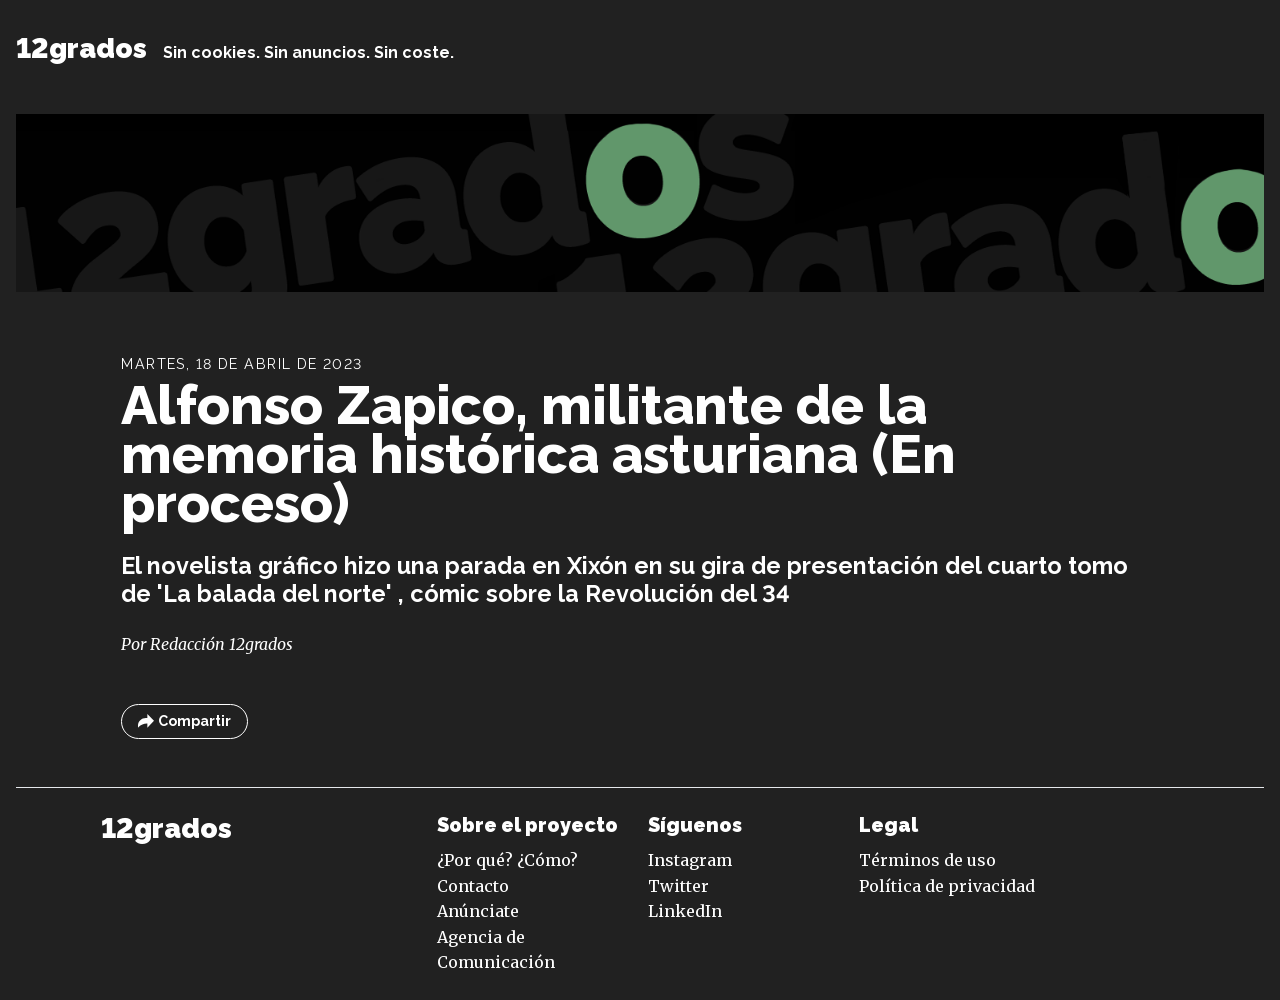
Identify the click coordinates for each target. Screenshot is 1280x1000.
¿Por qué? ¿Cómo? (507, 860)
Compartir (184, 721)
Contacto (473, 886)
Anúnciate (478, 911)
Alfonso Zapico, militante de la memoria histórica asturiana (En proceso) (538, 454)
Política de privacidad (947, 886)
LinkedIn (685, 911)
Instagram (690, 860)
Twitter (678, 886)
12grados (81, 48)
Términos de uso (927, 860)
